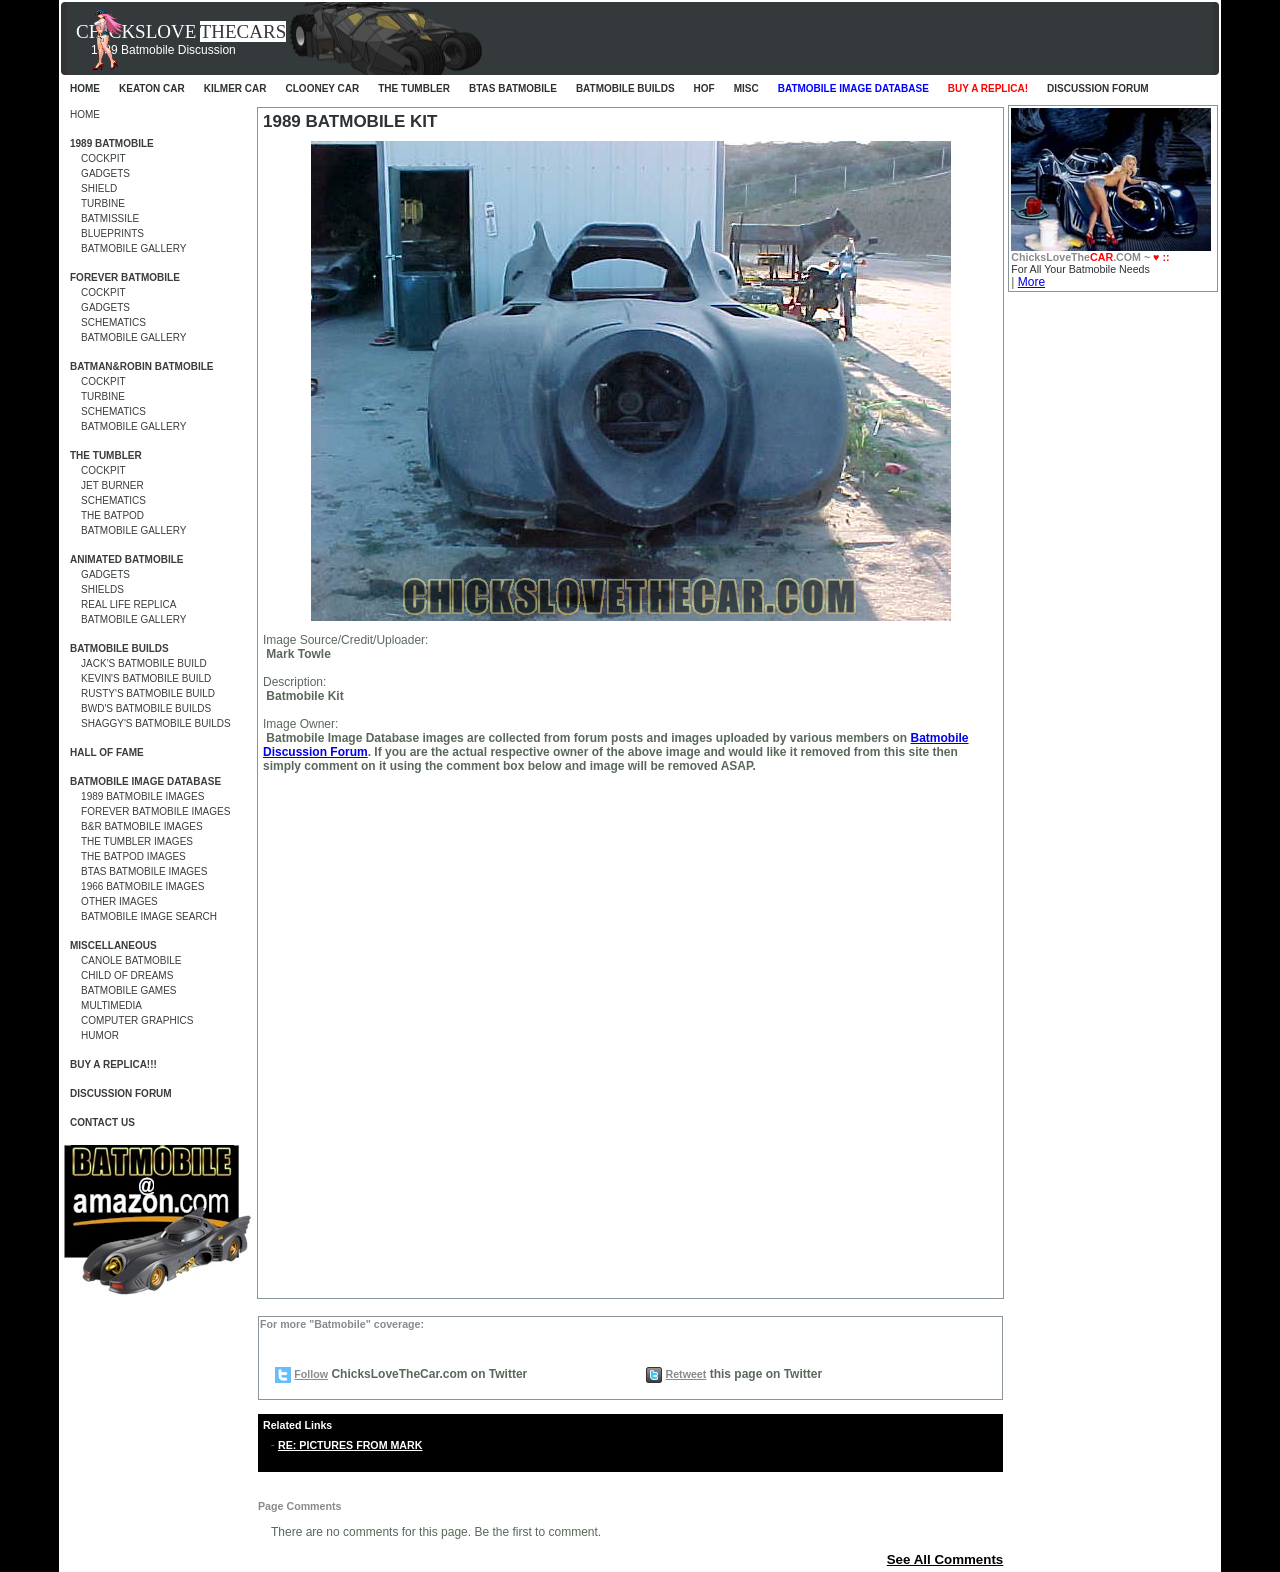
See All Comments (945, 1559)
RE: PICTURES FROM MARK (350, 1445)
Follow (311, 1374)
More (1031, 282)
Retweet (685, 1374)
